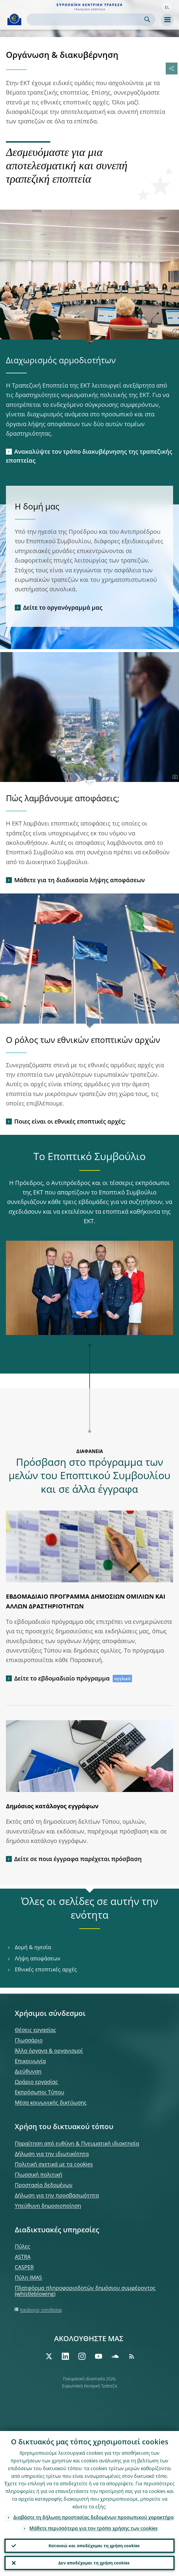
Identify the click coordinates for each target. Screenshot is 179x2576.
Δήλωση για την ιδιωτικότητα (52, 2153)
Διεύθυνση (28, 2071)
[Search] (86, 19)
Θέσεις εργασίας (35, 2029)
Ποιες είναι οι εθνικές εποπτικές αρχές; (69, 1121)
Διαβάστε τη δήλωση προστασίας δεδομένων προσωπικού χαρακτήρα (93, 2517)
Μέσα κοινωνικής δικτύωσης (51, 2102)
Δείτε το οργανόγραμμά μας (62, 607)
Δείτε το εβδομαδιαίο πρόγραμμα (62, 1678)
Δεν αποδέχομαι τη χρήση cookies (94, 2563)
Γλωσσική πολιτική (38, 2174)
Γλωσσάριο (29, 2040)
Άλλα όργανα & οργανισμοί (49, 2050)
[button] (166, 6)
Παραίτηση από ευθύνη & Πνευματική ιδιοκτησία (77, 2143)
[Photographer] (174, 334)
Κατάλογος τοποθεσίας (41, 2310)
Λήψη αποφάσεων (37, 1958)
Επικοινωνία (30, 2060)
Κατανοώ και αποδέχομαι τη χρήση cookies (94, 2545)
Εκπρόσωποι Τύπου (39, 2092)
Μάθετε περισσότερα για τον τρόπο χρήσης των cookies (93, 2528)
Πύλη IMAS (28, 2277)
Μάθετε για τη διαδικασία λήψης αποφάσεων (79, 880)
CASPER (24, 2267)
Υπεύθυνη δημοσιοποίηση (48, 2205)
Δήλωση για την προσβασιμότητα (57, 2195)
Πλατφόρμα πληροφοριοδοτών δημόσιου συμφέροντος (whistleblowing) (85, 2290)
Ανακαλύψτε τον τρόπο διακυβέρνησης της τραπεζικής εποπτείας (89, 455)
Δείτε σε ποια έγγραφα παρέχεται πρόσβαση (78, 1859)
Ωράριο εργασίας (36, 2081)
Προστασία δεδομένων (43, 2184)
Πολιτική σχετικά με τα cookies (54, 2164)
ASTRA (22, 2256)
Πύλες (22, 2246)
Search (147, 19)
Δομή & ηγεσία (33, 1947)
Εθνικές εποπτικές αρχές (46, 1969)
